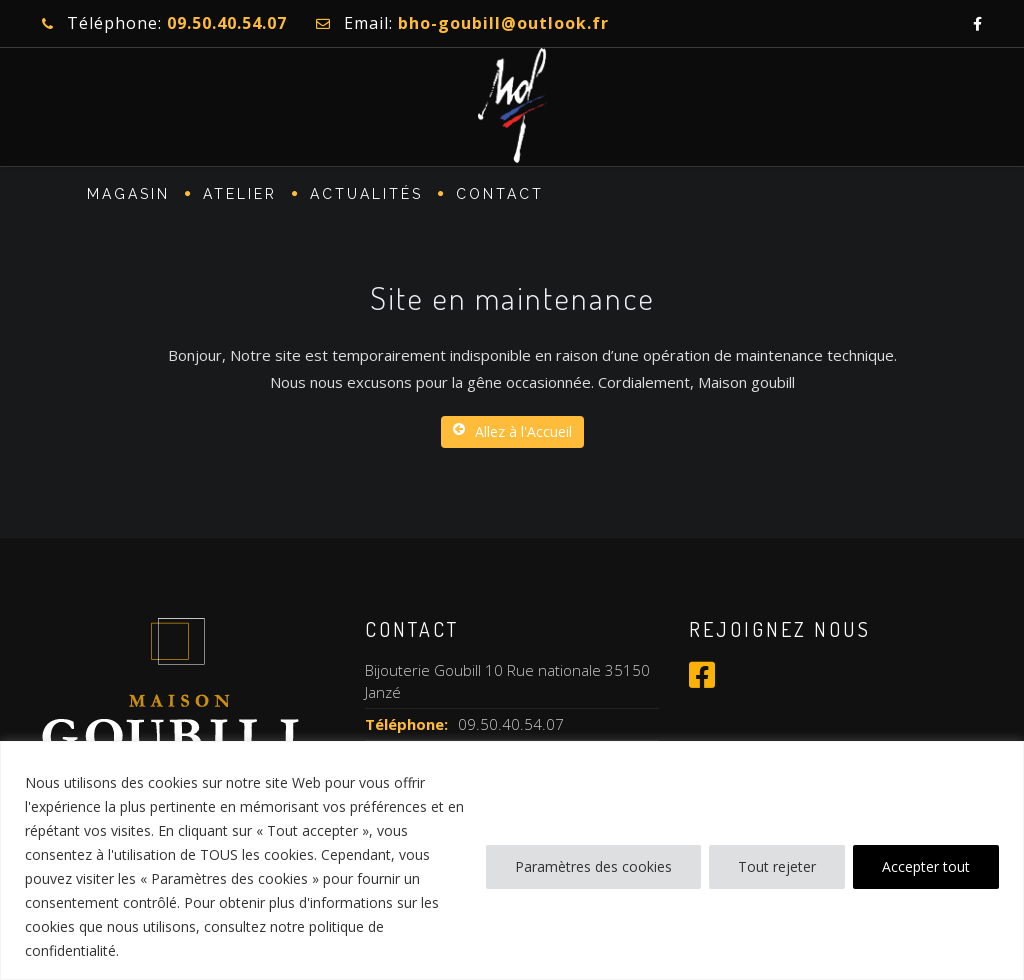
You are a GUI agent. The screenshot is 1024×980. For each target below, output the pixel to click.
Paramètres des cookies (593, 866)
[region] (512, 860)
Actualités (366, 196)
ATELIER (240, 196)
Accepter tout (926, 866)
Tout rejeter (777, 866)
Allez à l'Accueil (512, 431)
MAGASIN (128, 196)
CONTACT (500, 196)
